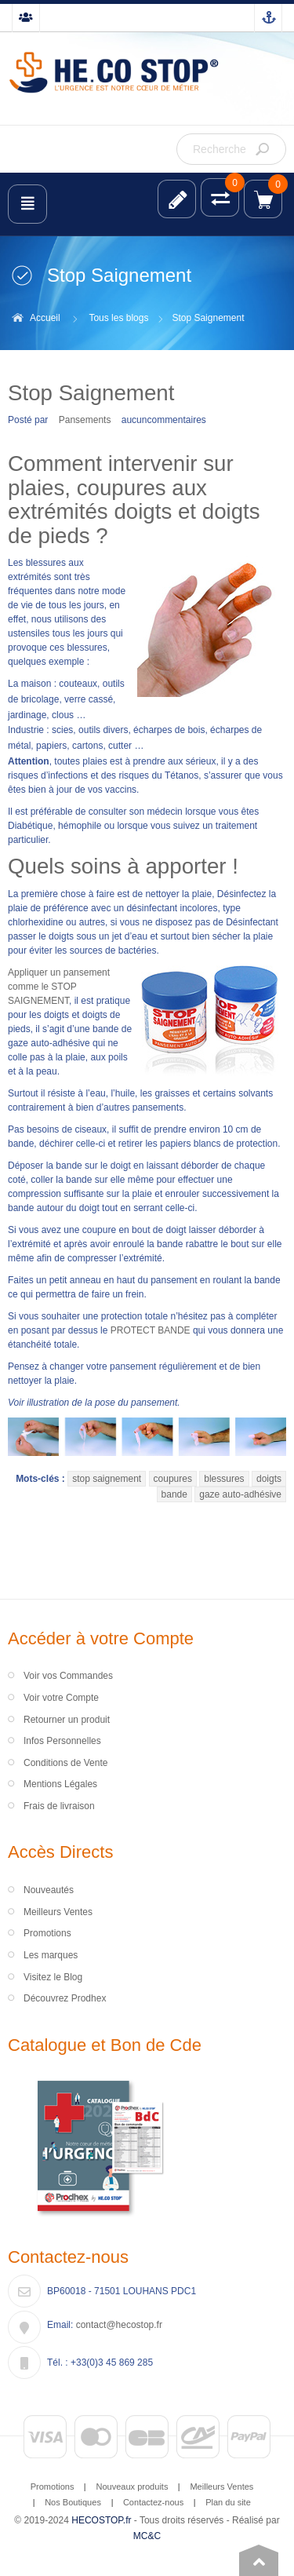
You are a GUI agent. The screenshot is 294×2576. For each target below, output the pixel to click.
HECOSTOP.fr (101, 2520)
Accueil (45, 317)
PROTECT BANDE (151, 1330)
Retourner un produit (67, 1719)
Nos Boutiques (73, 2502)
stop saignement (106, 1478)
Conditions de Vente (65, 1762)
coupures (173, 1478)
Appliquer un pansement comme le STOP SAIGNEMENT (59, 986)
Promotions (47, 1933)
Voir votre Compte (61, 1697)
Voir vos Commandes (68, 1675)
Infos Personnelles (62, 1740)
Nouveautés (49, 1890)
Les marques (51, 1955)
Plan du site (228, 2502)
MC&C (147, 2535)
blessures (224, 1478)
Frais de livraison (59, 1806)
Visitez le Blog (53, 1977)
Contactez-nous (153, 2502)
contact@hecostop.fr (119, 2324)
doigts (268, 1478)
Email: (60, 2324)
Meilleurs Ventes (58, 1911)
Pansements (85, 419)
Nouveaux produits (132, 2486)
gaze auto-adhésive (240, 1494)
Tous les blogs (118, 317)
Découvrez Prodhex (65, 1998)
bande (174, 1494)
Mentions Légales (60, 1784)
